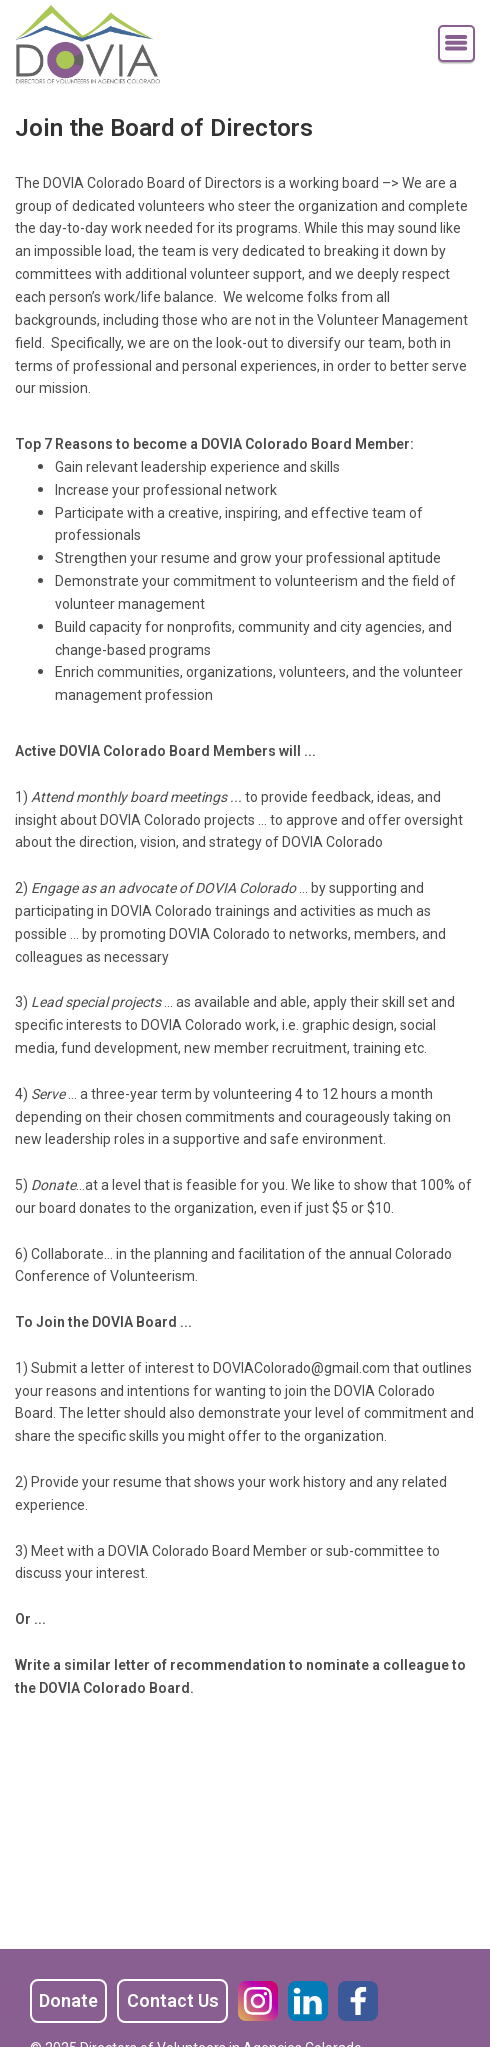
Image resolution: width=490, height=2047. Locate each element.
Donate (68, 2000)
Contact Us (173, 2000)
